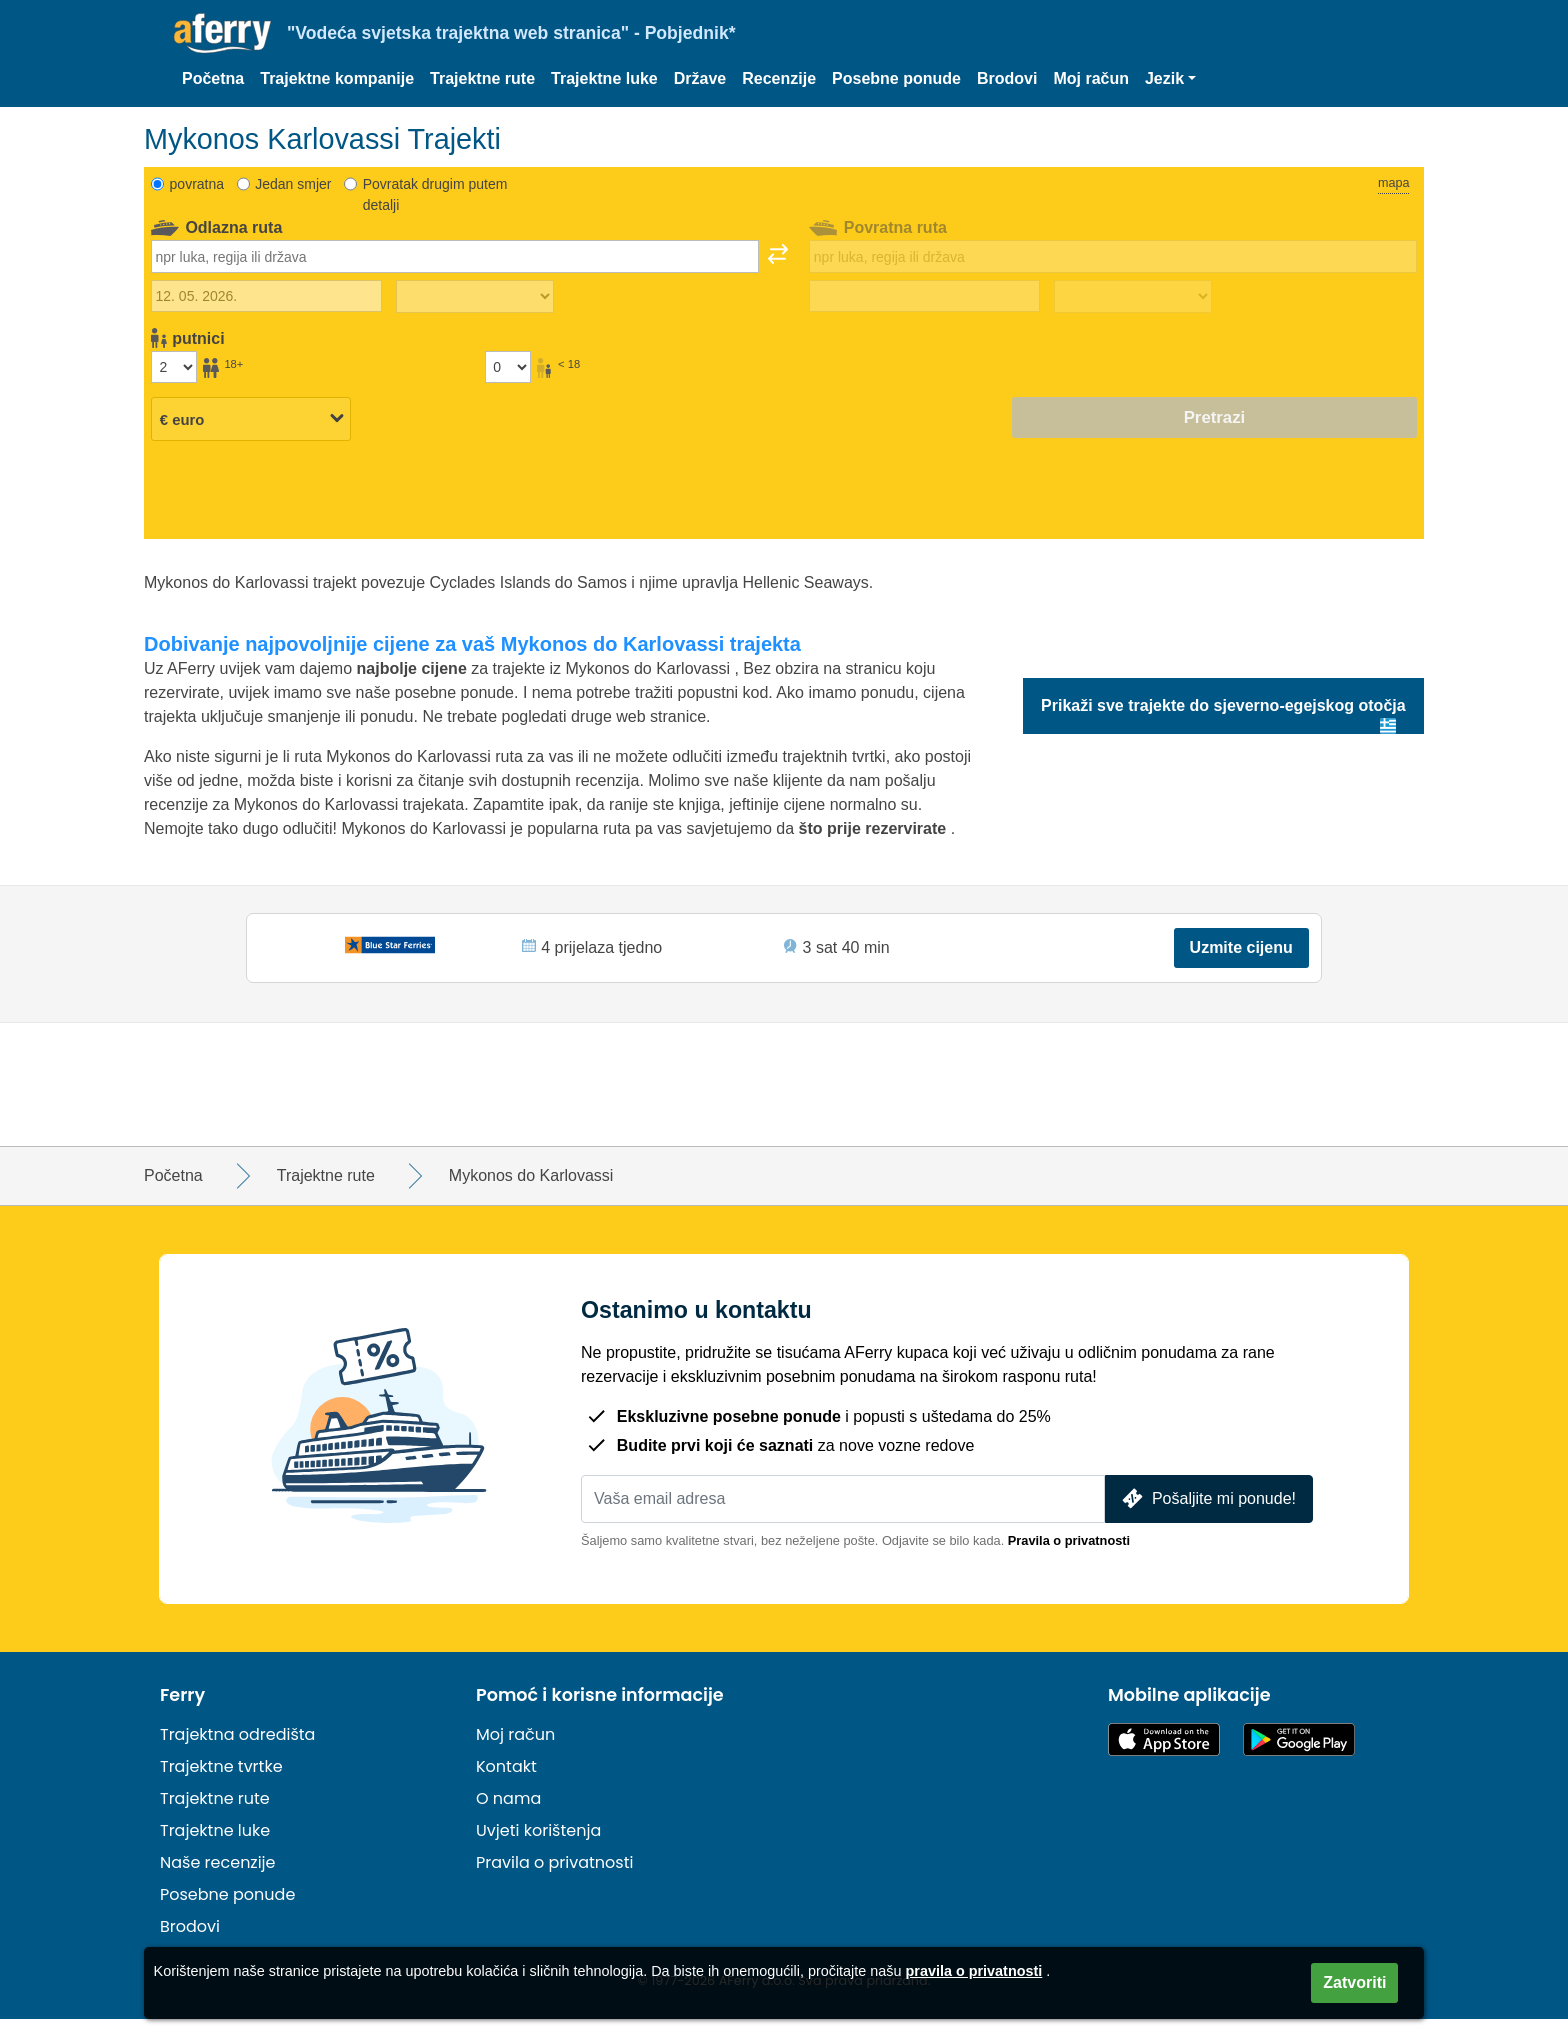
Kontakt (506, 1773)
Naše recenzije (217, 1869)
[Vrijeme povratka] (1133, 297)
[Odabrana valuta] (251, 419)
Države (700, 78)
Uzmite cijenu (1239, 950)
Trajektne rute (482, 78)
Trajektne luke (604, 78)
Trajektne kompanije (337, 78)
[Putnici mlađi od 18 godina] (508, 367)
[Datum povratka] (924, 296)
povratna (197, 184)
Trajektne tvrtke (221, 1773)
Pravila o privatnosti (1069, 1547)
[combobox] (455, 256)
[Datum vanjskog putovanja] (266, 296)
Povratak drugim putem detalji (435, 194)
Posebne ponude (896, 78)
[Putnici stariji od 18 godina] (174, 367)
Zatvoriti (1354, 1982)
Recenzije (779, 78)
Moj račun (1091, 78)
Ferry (182, 1702)
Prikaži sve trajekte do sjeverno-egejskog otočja (1223, 705)
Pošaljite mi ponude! (1207, 1505)
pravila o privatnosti (974, 1971)
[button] (1170, 79)
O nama (508, 1805)
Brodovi (1007, 78)
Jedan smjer (293, 184)
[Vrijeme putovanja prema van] (475, 297)
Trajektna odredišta (237, 1741)
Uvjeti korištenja (538, 1837)
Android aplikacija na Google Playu (1299, 1746)
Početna (213, 78)
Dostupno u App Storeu (1164, 1746)
